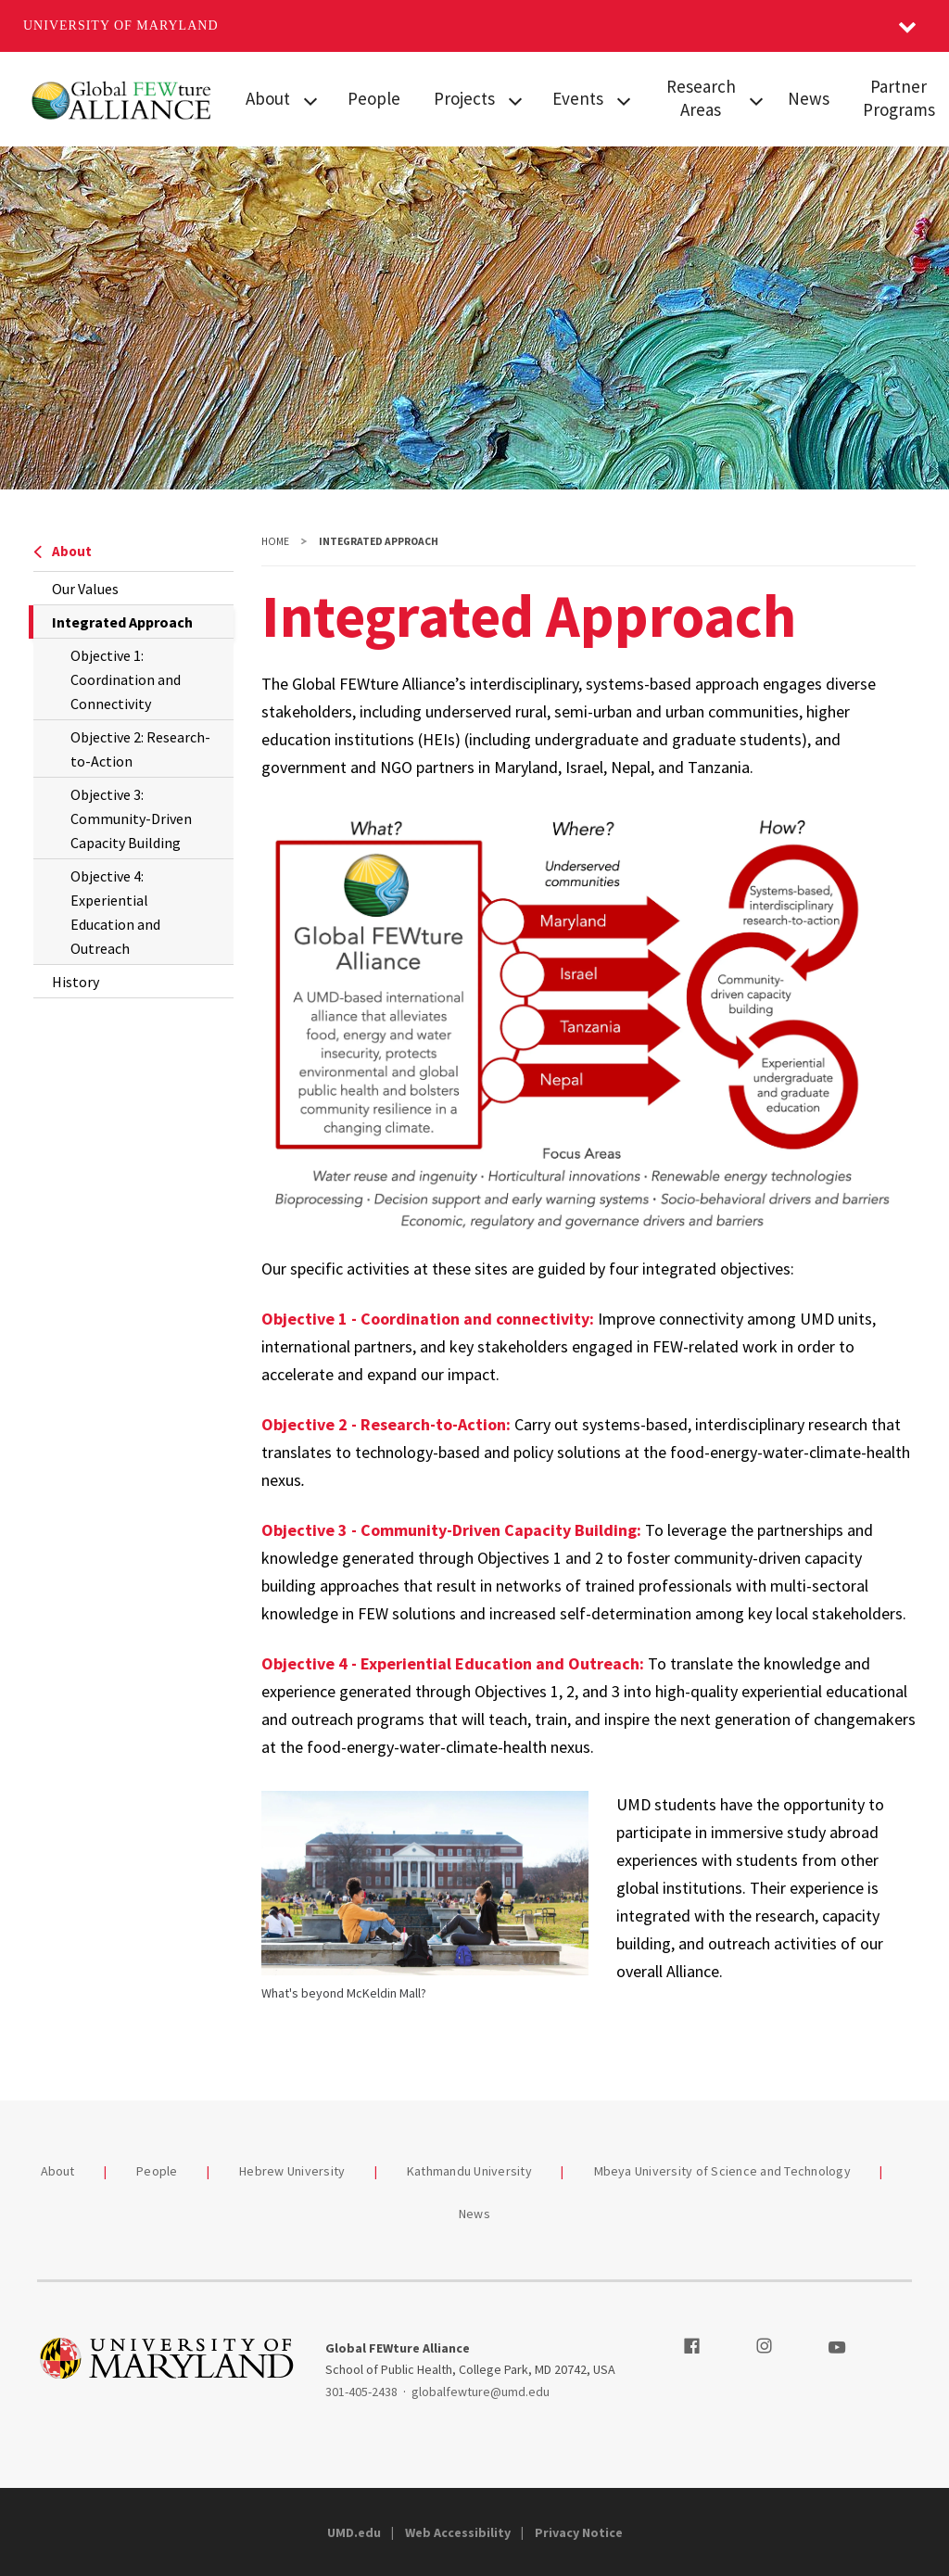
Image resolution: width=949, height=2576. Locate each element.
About (268, 98)
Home (275, 541)
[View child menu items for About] (310, 99)
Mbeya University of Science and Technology (723, 2171)
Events (577, 98)
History (75, 981)
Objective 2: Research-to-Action (140, 749)
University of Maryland (121, 25)
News (808, 98)
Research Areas (701, 98)
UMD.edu (354, 2532)
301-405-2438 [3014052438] (361, 2391)
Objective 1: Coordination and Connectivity (125, 679)
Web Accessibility (458, 2532)
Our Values (85, 588)
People (374, 98)
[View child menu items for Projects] (515, 99)
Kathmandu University (469, 2171)
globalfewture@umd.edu (480, 2391)
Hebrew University (292, 2171)
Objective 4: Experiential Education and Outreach (115, 912)
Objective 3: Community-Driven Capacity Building (131, 818)
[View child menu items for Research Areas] (755, 99)
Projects (464, 98)
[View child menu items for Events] (623, 99)
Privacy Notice (579, 2532)
